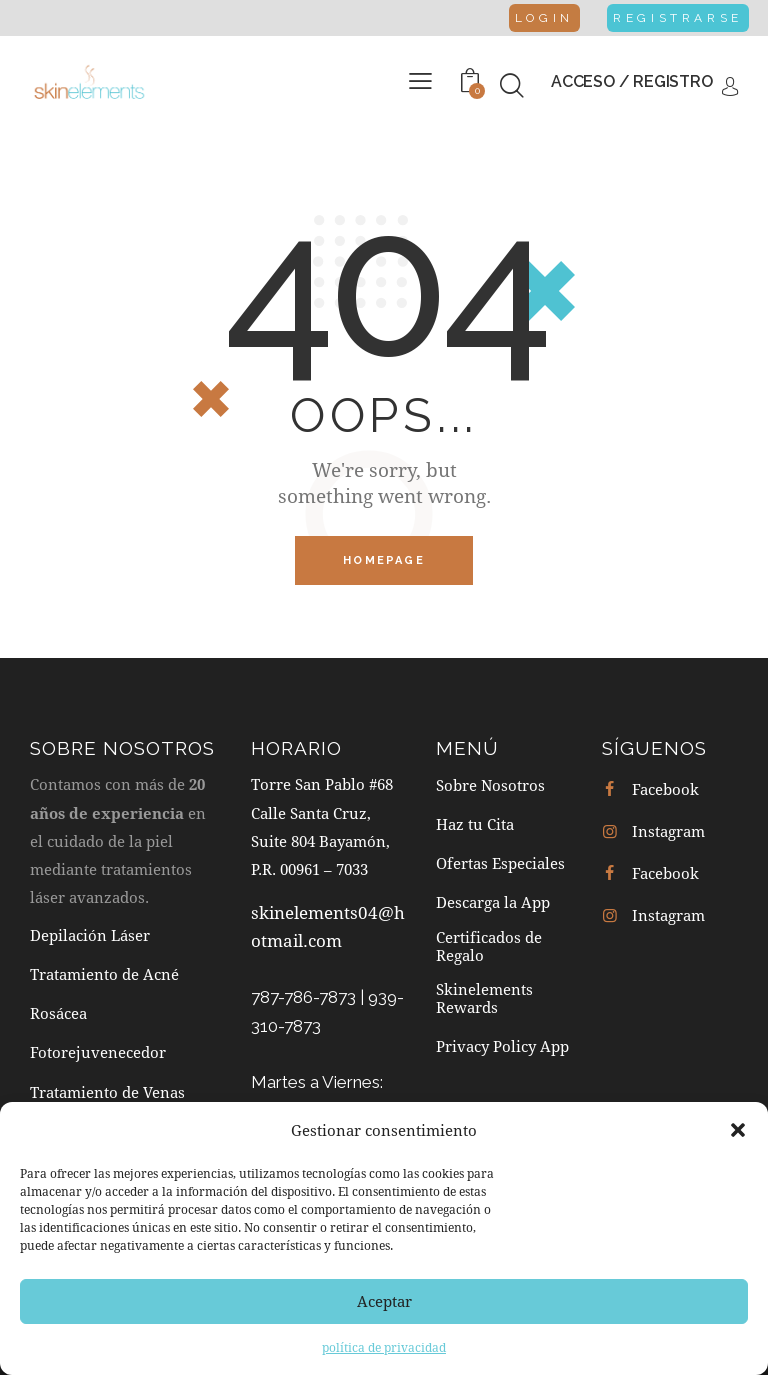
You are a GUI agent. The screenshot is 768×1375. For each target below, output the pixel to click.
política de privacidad (384, 1347)
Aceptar (384, 1301)
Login (544, 18)
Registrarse (677, 18)
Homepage (384, 560)
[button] (738, 1130)
